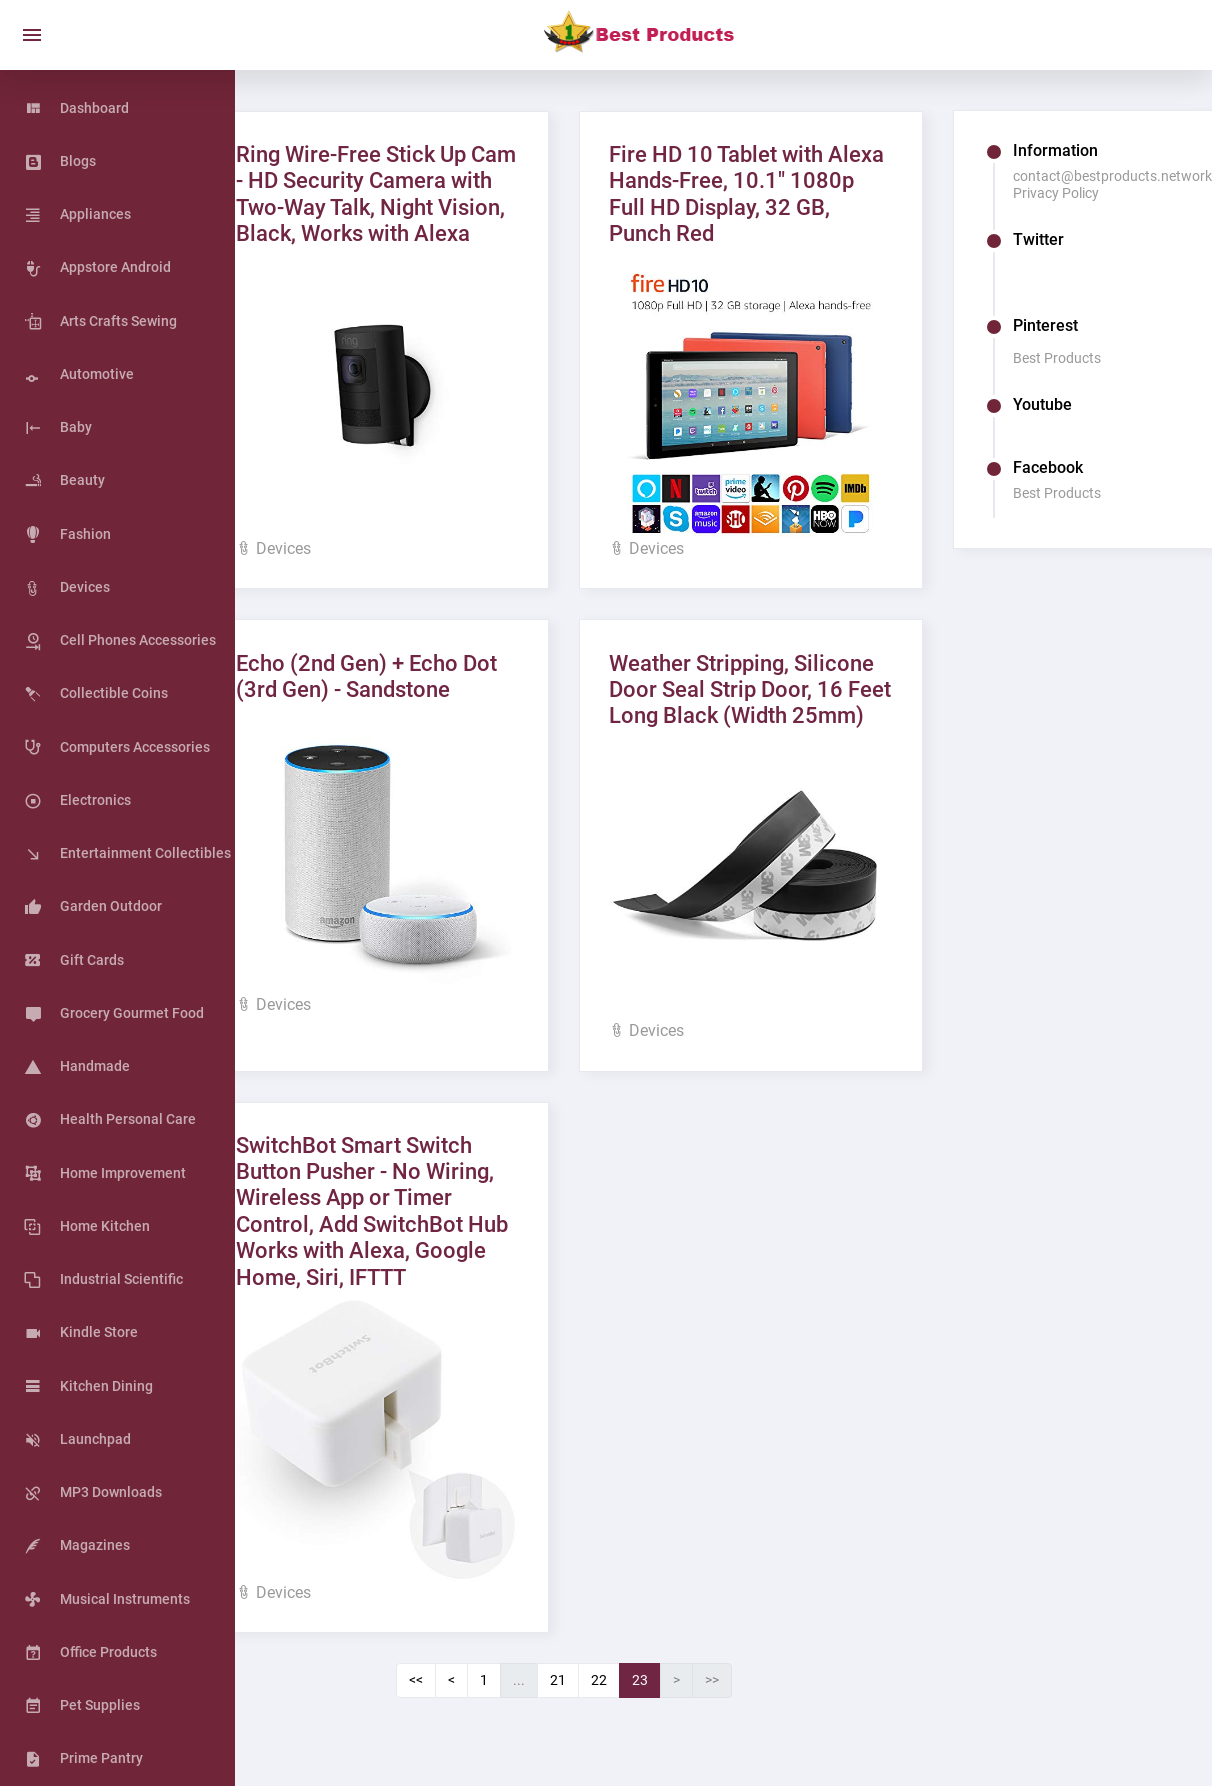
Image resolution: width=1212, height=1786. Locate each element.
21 (602, 1681)
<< (460, 1681)
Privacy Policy (1073, 193)
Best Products (1074, 358)
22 (643, 1681)
